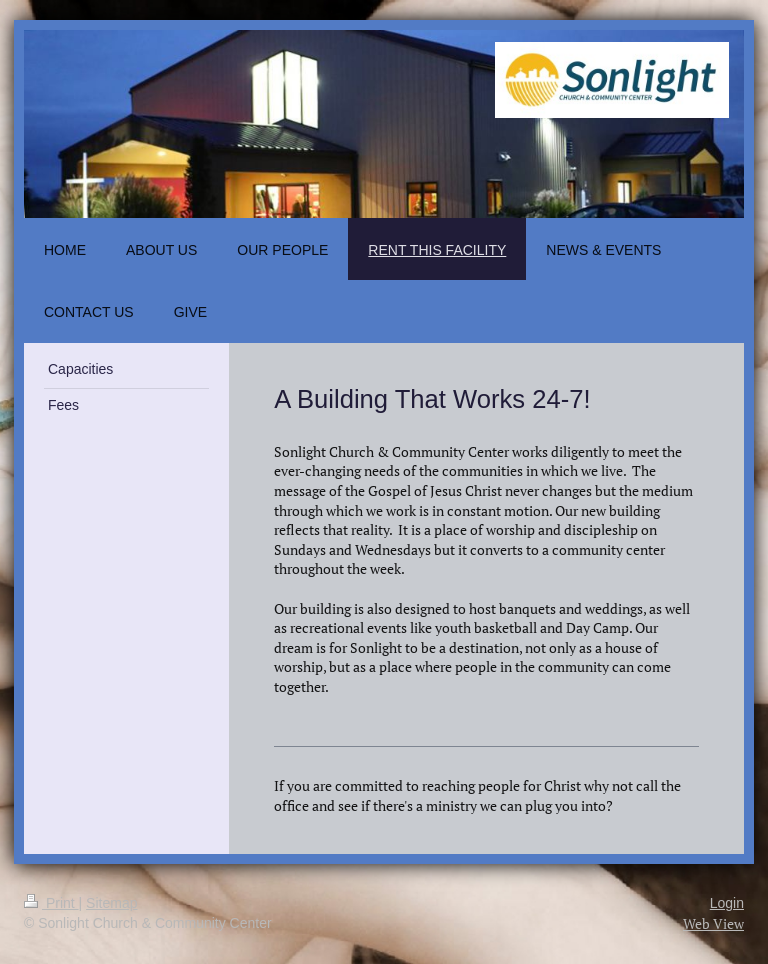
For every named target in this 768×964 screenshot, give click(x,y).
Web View (713, 923)
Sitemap (111, 903)
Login (727, 903)
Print (51, 903)
